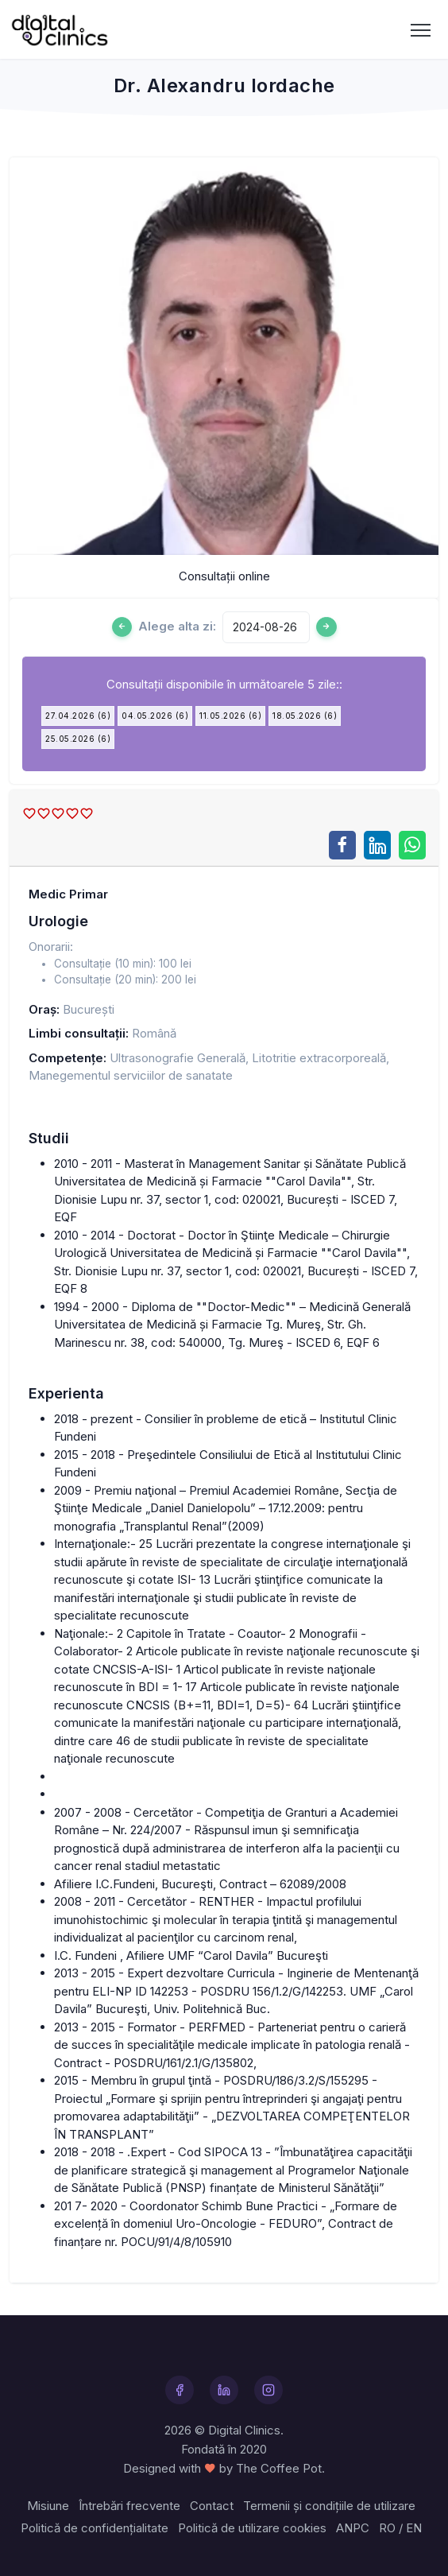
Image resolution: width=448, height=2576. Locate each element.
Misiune (48, 2505)
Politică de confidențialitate (94, 2527)
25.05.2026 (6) (77, 738)
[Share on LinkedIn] (377, 845)
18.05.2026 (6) (304, 715)
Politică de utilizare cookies (252, 2527)
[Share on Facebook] (342, 845)
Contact (212, 2505)
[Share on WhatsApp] (412, 845)
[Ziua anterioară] (122, 627)
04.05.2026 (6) (155, 715)
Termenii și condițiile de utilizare (329, 2505)
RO (387, 2527)
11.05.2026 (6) (230, 715)
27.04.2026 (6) (77, 715)
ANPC (352, 2527)
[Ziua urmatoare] (326, 627)
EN (414, 2527)
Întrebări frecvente (129, 2505)
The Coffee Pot (279, 2468)
